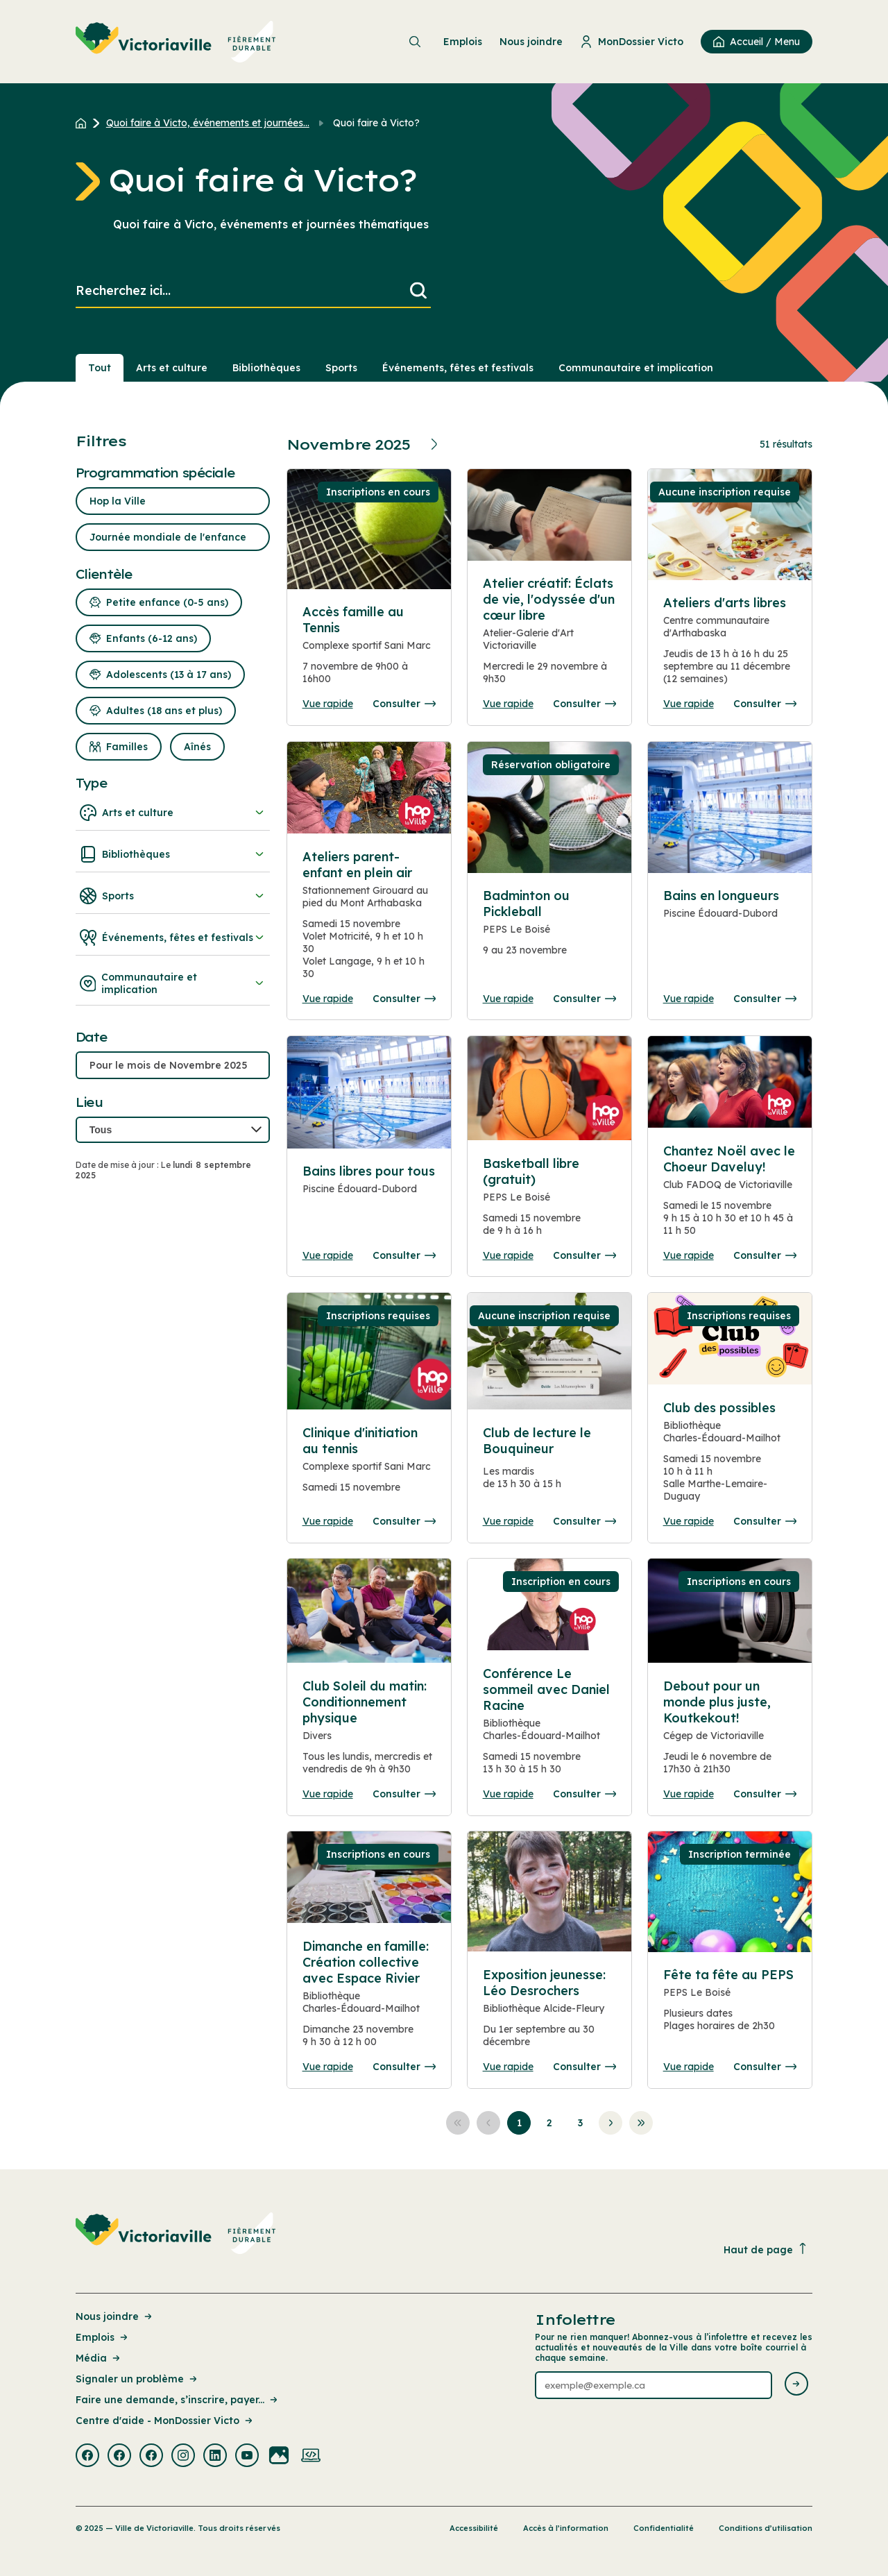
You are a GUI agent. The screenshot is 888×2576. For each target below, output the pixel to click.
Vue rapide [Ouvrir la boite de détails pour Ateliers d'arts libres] (688, 703)
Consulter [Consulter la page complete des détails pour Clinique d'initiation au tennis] (404, 1521)
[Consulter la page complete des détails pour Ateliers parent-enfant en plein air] (369, 920)
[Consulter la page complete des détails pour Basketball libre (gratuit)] (550, 1202)
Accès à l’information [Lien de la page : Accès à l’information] (565, 2528)
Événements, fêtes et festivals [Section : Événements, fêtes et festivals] (457, 368)
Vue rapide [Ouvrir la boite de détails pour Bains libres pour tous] (327, 1255)
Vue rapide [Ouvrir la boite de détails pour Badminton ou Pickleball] (508, 998)
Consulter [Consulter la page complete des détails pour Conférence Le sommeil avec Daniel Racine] (584, 1794)
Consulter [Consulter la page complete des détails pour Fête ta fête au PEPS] (764, 2066)
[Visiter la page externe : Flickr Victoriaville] (279, 2456)
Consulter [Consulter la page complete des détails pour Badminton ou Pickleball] (584, 998)
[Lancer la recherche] (418, 291)
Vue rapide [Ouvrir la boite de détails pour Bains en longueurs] (688, 998)
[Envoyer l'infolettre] (796, 2384)
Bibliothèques (173, 854)
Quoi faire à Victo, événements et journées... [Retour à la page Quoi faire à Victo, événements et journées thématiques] (207, 123)
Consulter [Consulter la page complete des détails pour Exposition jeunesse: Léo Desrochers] (584, 2066)
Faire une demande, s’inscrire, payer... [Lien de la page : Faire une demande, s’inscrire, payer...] (178, 2399)
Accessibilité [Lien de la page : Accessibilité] (474, 2528)
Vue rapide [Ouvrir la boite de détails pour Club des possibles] (688, 1521)
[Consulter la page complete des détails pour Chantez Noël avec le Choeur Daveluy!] (730, 1196)
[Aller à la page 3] (580, 2123)
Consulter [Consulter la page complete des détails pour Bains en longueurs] (764, 998)
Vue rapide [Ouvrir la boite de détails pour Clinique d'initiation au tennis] (327, 1521)
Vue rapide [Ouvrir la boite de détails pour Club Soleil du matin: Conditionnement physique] (327, 1794)
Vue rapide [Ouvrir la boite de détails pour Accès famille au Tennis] (327, 703)
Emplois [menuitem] (462, 41)
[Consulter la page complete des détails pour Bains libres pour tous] (369, 1196)
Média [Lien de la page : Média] (99, 2358)
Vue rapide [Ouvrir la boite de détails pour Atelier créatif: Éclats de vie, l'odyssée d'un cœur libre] (508, 703)
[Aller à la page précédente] (488, 2123)
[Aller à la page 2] (549, 2123)
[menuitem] (176, 41)
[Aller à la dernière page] (641, 2123)
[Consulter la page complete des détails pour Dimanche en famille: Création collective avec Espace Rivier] (369, 1999)
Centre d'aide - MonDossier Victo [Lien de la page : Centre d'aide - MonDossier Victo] (165, 2420)
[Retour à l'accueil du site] (84, 123)
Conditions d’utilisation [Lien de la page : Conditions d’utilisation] (765, 2528)
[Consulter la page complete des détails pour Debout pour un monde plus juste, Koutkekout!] (730, 1733)
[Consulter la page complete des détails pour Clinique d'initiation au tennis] (369, 1466)
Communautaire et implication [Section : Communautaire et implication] (635, 368)
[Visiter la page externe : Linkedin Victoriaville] (215, 2456)
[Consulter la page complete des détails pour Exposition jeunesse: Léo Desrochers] (550, 2013)
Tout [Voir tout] (99, 368)
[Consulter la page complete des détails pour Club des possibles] (730, 1457)
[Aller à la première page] (458, 2123)
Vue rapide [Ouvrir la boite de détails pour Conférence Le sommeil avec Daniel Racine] (508, 1794)
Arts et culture (173, 812)
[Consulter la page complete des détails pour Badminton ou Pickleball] (550, 929)
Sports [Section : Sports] (341, 368)
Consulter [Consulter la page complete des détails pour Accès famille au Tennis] (404, 703)
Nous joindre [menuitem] (531, 41)
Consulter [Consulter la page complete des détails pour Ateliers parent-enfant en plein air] (404, 998)
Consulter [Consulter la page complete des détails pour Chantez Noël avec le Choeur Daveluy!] (764, 1255)
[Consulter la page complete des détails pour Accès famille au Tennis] (369, 650)
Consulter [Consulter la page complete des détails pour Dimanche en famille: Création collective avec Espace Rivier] (404, 2066)
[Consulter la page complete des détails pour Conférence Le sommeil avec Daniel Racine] (550, 1727)
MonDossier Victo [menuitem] (631, 41)
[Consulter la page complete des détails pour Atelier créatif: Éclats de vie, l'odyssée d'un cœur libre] (550, 636)
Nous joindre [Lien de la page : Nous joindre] (115, 2316)
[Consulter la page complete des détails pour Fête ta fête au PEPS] (730, 2005)
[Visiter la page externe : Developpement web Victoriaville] (311, 2456)
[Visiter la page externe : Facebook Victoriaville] (87, 2456)
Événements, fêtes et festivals (173, 937)
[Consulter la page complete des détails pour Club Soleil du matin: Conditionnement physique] (369, 1733)
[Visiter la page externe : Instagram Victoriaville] (183, 2456)
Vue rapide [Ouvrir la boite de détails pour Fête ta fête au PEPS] (688, 2066)
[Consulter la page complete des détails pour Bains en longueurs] (730, 921)
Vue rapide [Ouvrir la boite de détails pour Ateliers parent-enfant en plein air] (327, 998)
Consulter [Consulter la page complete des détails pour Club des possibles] (764, 1521)
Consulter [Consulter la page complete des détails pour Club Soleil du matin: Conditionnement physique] (404, 1794)
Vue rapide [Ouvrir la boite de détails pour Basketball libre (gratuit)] (508, 1255)
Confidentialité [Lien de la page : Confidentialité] (663, 2528)
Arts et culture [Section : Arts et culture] (171, 368)
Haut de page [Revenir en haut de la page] (766, 2249)
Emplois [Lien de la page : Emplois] (103, 2337)
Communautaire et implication (173, 983)
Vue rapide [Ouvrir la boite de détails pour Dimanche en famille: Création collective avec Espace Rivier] (327, 2066)
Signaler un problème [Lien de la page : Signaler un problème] (137, 2379)
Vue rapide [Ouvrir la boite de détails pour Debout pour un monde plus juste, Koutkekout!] (688, 1794)
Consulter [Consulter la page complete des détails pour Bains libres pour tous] (404, 1255)
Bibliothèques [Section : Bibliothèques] (266, 368)
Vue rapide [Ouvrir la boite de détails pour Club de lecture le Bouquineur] (508, 1521)
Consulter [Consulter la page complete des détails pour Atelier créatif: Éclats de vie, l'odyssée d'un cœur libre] (584, 703)
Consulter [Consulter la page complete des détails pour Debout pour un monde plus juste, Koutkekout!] (764, 1794)
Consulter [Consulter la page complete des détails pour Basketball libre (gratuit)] (584, 1255)
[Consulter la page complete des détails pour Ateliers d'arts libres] (730, 646)
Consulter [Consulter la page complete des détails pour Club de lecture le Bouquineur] (584, 1521)
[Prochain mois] (436, 444)
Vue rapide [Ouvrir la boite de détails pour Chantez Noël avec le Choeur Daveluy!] (688, 1255)
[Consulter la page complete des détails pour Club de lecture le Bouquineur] (550, 1463)
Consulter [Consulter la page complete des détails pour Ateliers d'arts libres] (764, 703)
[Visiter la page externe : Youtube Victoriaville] (247, 2456)
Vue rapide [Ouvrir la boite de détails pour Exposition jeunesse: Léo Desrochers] (508, 2066)
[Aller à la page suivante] (610, 2123)
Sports (173, 896)
